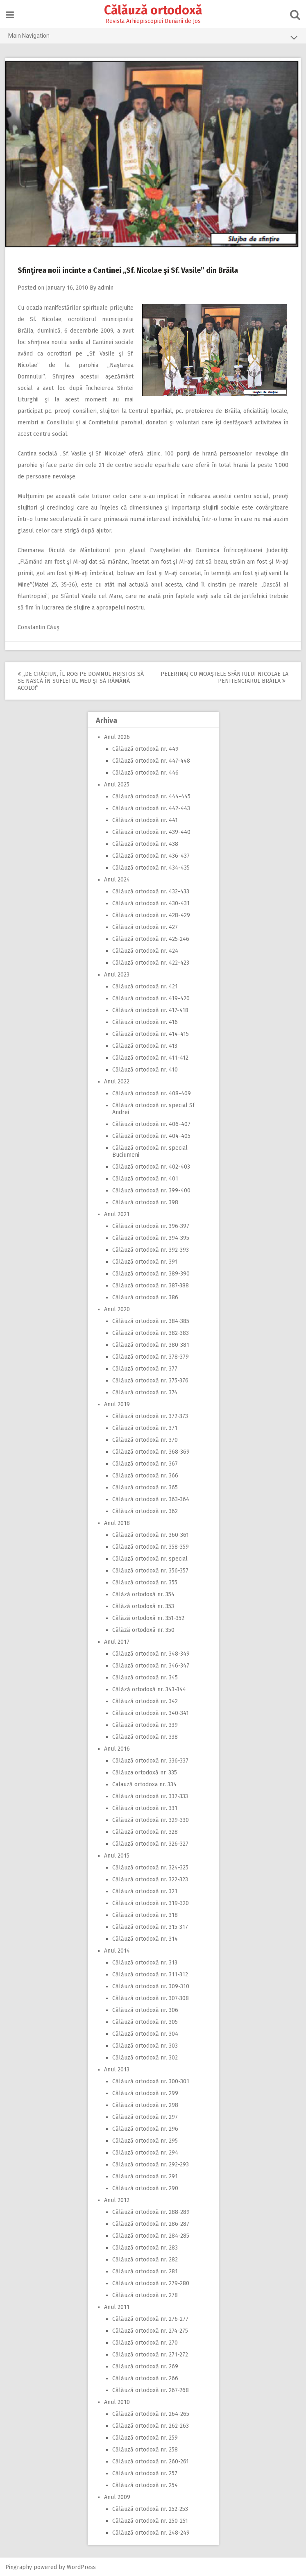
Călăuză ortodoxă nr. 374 (144, 1391)
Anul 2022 (116, 1080)
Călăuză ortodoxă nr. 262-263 (150, 2425)
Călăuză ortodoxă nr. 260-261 (150, 2460)
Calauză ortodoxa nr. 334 (144, 1783)
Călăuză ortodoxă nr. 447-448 (151, 760)
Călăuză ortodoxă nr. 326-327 (150, 1843)
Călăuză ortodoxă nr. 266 (145, 2377)
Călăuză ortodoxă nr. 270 (145, 2341)
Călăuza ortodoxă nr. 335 (144, 1771)
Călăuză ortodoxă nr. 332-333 (150, 1795)
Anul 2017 (116, 1641)
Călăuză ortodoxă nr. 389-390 (151, 1272)
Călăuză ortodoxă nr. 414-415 (150, 1033)
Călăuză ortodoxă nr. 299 (145, 2092)
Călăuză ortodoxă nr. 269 (145, 2365)
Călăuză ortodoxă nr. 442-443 (151, 807)
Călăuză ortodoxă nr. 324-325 (150, 1866)
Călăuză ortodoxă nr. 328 (145, 1831)
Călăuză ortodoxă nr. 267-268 (150, 2389)
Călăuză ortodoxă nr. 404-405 (151, 1135)
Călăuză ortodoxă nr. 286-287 (150, 2223)
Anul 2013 (116, 2068)
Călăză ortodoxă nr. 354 (143, 1593)
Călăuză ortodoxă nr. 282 (145, 2258)
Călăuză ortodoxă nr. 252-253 (150, 2508)
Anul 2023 (116, 973)
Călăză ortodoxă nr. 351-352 (148, 1617)
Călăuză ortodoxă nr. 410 (145, 1068)
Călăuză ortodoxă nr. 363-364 (150, 1498)
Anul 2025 (116, 783)
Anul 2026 (117, 736)
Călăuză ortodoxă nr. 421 (145, 985)
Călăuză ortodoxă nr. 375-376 (150, 1379)
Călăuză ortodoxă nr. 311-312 (150, 1973)
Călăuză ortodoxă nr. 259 (145, 2436)
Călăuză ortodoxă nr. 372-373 (150, 1415)
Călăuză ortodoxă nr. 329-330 (150, 1819)
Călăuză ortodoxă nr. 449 (145, 748)
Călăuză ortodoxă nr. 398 (145, 1201)
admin (106, 286)
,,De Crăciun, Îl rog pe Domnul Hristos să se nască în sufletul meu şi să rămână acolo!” (81, 680)
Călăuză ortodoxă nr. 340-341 (150, 1712)
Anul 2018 (117, 1522)
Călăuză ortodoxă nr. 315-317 (150, 1926)
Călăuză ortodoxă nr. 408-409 (151, 1092)
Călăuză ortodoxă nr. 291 (145, 2175)
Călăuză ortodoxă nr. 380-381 (150, 1344)
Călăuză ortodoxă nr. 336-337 (150, 1759)
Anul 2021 (116, 1213)
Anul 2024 (117, 878)
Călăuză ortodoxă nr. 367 (145, 1462)
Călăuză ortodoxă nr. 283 (145, 2246)
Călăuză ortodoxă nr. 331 (144, 1807)
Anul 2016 (117, 1748)
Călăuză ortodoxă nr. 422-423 (150, 961)
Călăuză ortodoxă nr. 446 (145, 771)
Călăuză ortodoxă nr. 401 (145, 1177)
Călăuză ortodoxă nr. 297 (145, 2116)
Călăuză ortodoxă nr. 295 (145, 2139)
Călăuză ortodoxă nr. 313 (144, 1961)
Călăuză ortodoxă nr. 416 (145, 1021)
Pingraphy (19, 2566)
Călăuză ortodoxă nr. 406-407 (151, 1123)
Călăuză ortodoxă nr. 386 (145, 1296)
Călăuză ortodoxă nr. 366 (145, 1474)
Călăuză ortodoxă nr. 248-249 (151, 2531)
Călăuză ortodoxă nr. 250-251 (150, 2520)
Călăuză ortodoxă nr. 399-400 (151, 1189)
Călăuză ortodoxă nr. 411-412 (150, 1057)
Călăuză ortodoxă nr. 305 (145, 2021)
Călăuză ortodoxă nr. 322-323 (150, 1878)
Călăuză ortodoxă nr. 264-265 (150, 2413)
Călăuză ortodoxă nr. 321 (144, 1890)
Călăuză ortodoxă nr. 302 (145, 2056)
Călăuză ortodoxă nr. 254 (145, 2484)
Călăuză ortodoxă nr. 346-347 (150, 1664)
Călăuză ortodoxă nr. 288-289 (151, 2211)
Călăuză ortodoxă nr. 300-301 (150, 2080)
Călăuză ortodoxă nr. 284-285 (150, 2235)
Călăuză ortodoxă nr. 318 (145, 1914)
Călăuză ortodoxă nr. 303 (145, 2044)
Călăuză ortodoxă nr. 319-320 (150, 1902)
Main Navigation (153, 37)
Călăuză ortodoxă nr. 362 (145, 1510)
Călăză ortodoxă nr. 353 (143, 1605)
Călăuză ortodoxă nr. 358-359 (150, 1546)
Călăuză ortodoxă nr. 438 (145, 843)
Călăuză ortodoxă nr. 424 (145, 950)
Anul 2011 (116, 2306)
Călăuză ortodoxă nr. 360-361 (150, 1534)
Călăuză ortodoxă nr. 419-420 (151, 997)
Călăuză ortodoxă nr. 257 (144, 2472)
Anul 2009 (117, 2496)
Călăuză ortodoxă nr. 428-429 (151, 914)
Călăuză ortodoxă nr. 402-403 (151, 1165)
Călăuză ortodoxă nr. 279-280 (150, 2282)
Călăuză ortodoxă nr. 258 (145, 2448)
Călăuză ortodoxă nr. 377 (144, 1367)
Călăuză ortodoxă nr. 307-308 (150, 1997)
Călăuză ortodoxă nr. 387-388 (150, 1284)
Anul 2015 (116, 1854)
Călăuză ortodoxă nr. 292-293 (150, 2163)
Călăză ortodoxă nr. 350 (143, 1629)
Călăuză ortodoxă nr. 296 (145, 2128)
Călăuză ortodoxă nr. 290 (145, 2187)
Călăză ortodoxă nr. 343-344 (149, 1688)
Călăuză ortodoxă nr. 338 (145, 1736)
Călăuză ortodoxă (153, 10)
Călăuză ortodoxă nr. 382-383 (150, 1332)
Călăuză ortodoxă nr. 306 (145, 2009)
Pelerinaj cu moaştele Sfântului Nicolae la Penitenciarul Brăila (224, 677)
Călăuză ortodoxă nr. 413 (144, 1045)
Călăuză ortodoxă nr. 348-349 (151, 1652)
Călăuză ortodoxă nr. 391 (145, 1260)
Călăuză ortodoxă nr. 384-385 (150, 1320)
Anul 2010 (117, 2401)
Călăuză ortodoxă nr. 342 (145, 1700)
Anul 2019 (117, 1403)
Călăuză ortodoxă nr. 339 (145, 1724)
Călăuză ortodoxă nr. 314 (145, 1938)
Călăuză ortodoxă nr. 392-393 (150, 1249)
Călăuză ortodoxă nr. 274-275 (150, 2330)
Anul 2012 (116, 2199)
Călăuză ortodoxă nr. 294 (145, 2151)
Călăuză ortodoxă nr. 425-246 (150, 938)
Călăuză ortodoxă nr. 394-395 (150, 1237)
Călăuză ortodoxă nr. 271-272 (150, 2353)
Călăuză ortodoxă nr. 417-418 (150, 1009)
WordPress (82, 2566)
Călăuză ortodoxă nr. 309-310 (150, 1985)
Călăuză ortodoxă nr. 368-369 (151, 1451)
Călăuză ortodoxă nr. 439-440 (151, 831)
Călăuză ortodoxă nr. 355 (144, 1581)
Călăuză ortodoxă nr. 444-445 (151, 795)
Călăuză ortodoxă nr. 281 (145, 2270)
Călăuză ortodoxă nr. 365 (145, 1486)
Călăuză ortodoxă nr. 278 (145, 2294)
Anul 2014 (117, 1949)
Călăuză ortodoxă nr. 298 (145, 2104)
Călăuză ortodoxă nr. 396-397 (150, 1225)
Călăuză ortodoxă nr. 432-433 (150, 890)
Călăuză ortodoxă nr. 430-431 (151, 902)
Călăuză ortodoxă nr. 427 (145, 926)
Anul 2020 (117, 1308)
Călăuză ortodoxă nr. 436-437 (151, 855)
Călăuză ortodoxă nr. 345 (145, 1676)
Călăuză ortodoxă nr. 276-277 (150, 2318)
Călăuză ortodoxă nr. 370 (145, 1439)
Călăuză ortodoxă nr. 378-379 (150, 1356)
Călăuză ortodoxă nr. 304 (145, 2033)
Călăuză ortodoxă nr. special (150, 1557)
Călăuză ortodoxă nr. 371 (144, 1427)
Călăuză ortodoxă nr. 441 (145, 819)
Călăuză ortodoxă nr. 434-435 (151, 866)
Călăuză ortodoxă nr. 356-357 (150, 1569)
